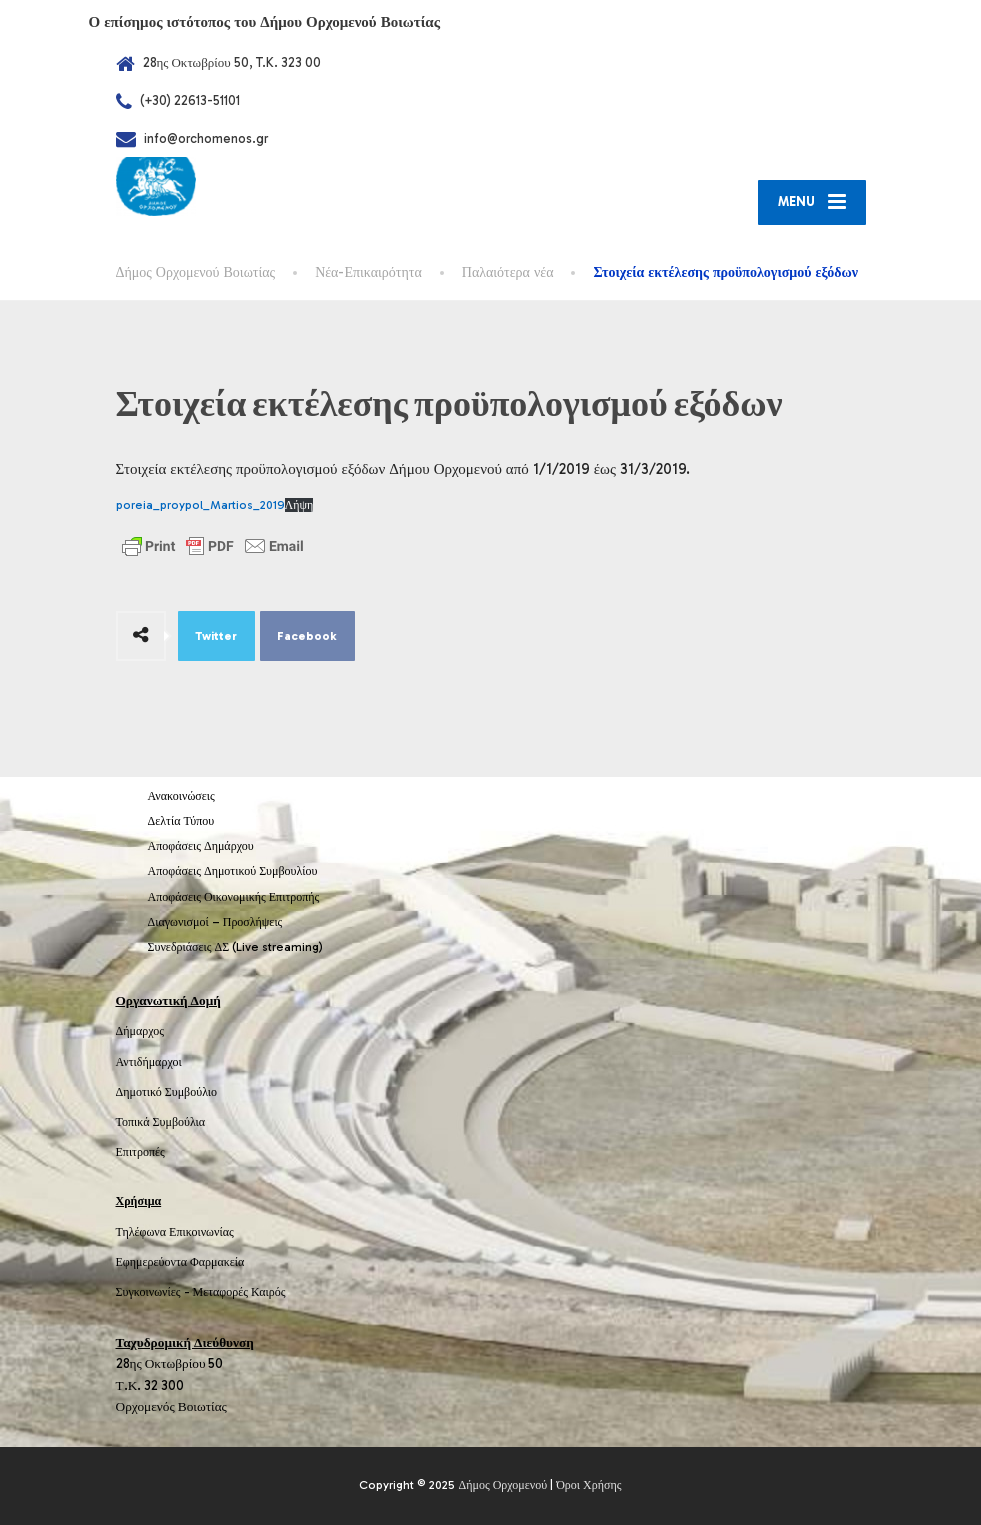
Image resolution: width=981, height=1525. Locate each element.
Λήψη (299, 505)
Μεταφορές (221, 1292)
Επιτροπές (140, 1152)
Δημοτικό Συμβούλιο (167, 1092)
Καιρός (268, 1292)
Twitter (216, 636)
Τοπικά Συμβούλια (161, 1122)
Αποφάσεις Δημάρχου (201, 846)
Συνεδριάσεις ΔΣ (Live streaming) (236, 947)
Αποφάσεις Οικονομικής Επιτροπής (234, 897)
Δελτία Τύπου (181, 821)
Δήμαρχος (140, 1031)
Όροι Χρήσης (588, 1485)
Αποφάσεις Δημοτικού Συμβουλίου (233, 871)
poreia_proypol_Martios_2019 (200, 505)
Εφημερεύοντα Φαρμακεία (180, 1262)
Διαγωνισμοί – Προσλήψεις (215, 922)
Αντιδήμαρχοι (149, 1062)
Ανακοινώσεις (181, 796)
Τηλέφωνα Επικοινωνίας (175, 1232)
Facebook (307, 636)
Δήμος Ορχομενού (502, 1485)
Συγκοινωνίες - (154, 1292)
